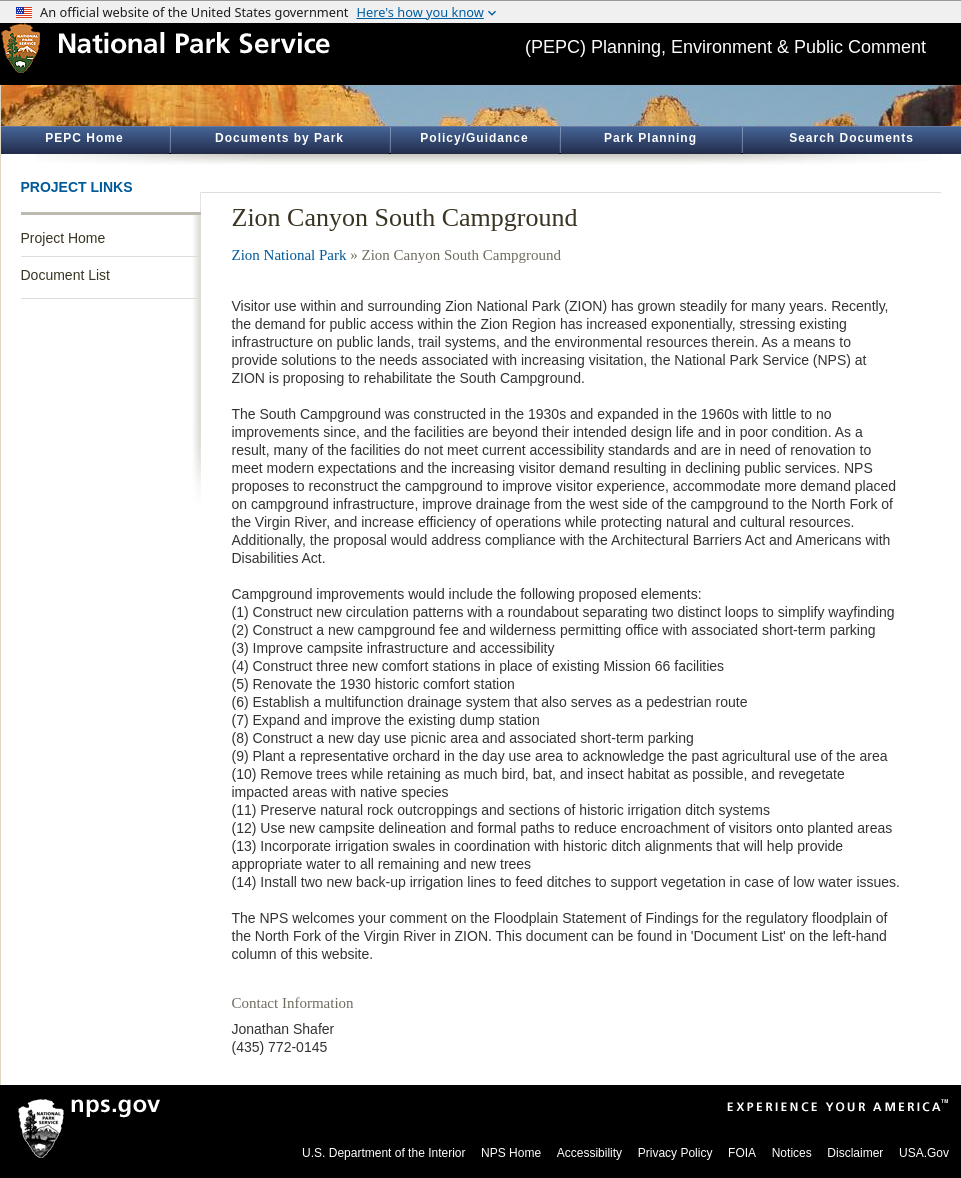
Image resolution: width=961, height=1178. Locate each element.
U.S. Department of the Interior (383, 1153)
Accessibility (589, 1153)
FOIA (742, 1153)
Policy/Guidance (474, 138)
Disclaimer (855, 1153)
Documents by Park (279, 138)
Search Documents (851, 138)
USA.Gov (924, 1153)
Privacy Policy (675, 1153)
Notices (792, 1153)
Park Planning (650, 138)
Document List (65, 275)
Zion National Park (289, 255)
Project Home (63, 238)
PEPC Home (84, 138)
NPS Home (511, 1153)
